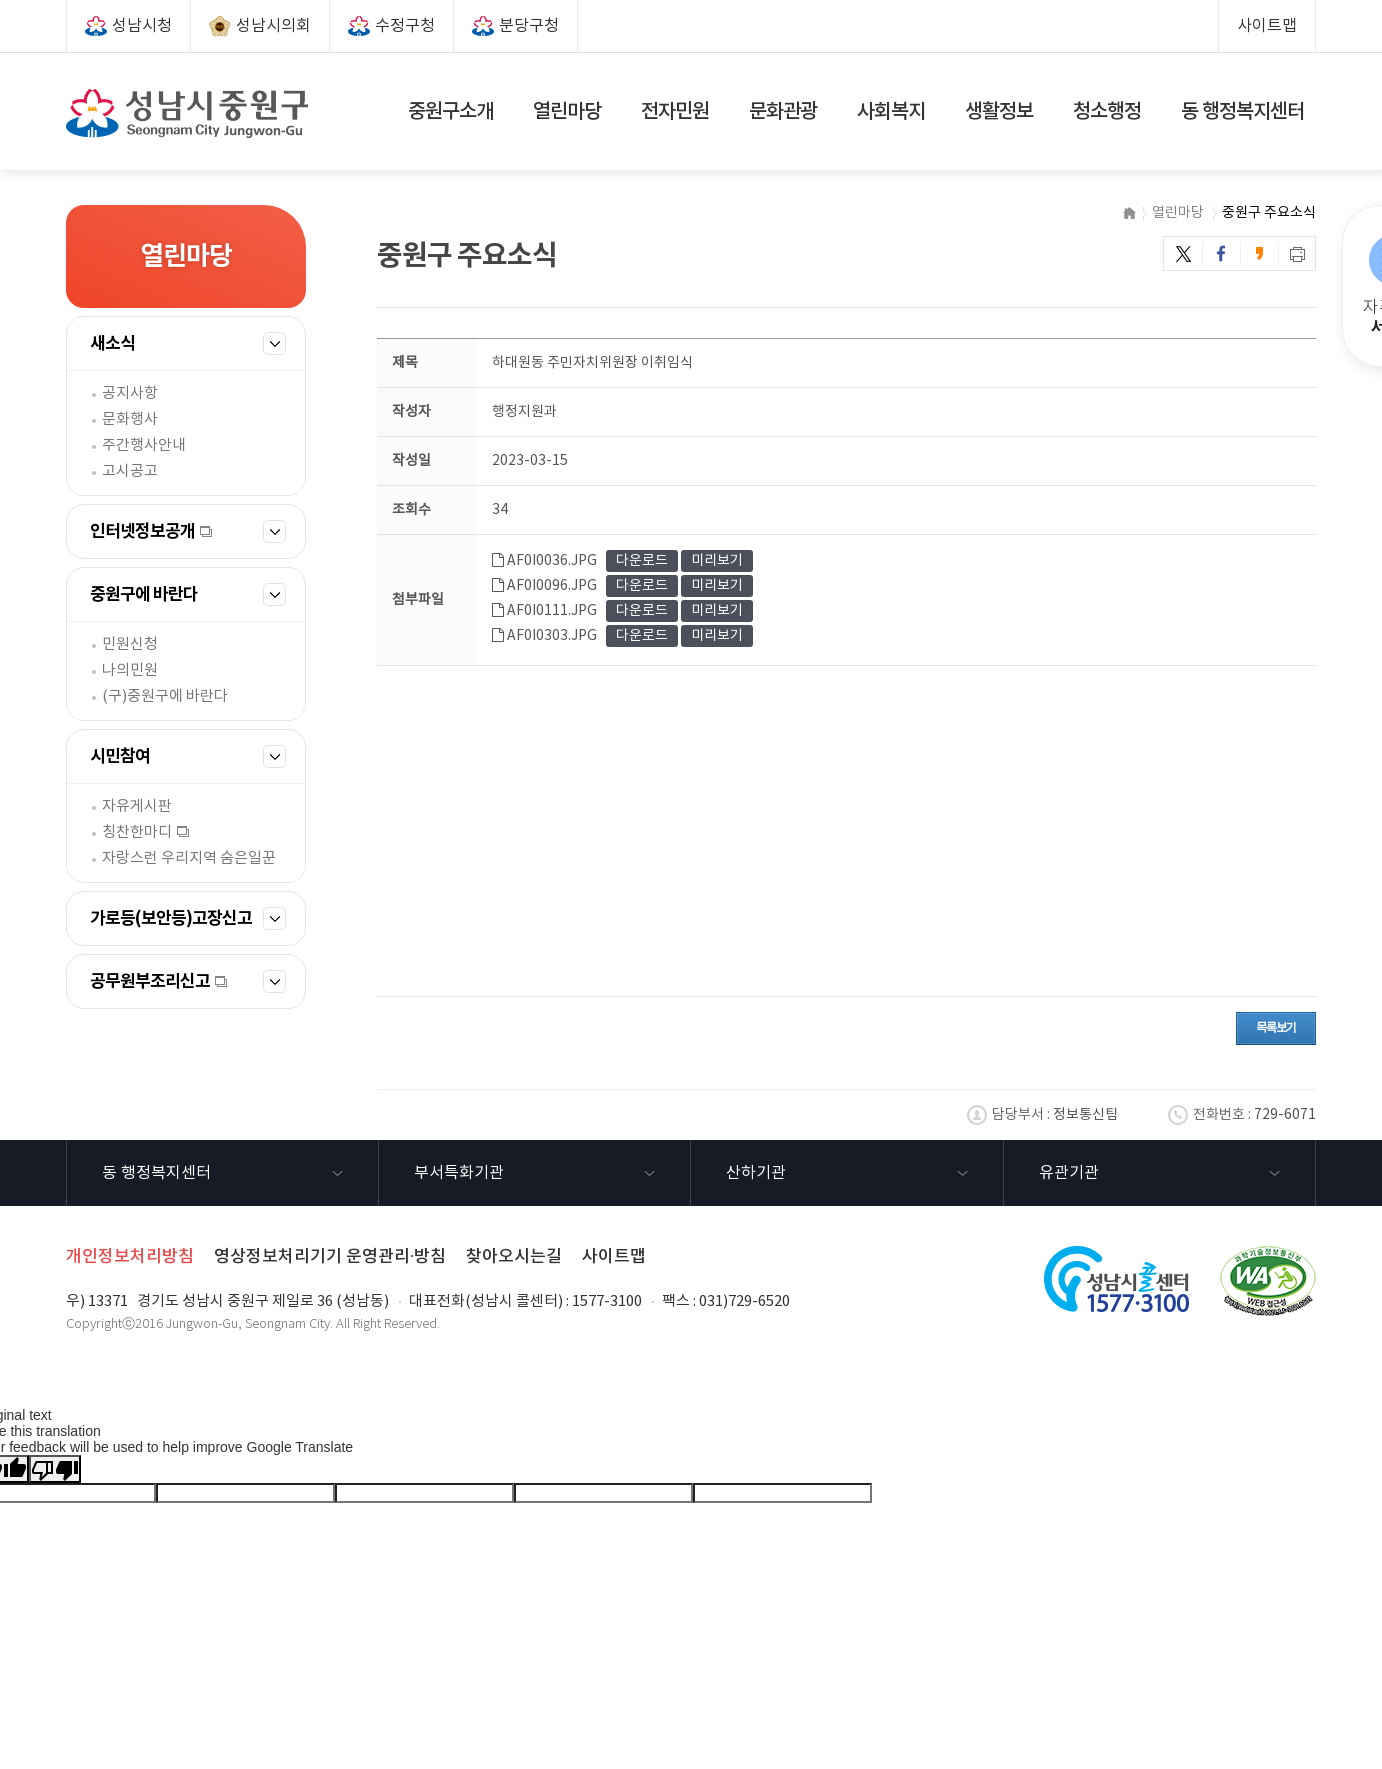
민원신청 (130, 644)
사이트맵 (1267, 26)
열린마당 (1178, 213)
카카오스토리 (1260, 253)
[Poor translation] (55, 1469)
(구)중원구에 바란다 (165, 696)
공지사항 (130, 393)
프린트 (1297, 253)
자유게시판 (137, 806)
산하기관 (756, 1173)
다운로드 (642, 561)
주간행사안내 (144, 445)
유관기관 (1069, 1173)
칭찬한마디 (137, 832)
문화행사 (130, 419)
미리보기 (717, 561)
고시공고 (130, 471)
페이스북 (1222, 253)
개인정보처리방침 (130, 1257)
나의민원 (130, 670)
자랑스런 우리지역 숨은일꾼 (189, 858)
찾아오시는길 (514, 1257)
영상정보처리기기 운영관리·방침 (330, 1257)
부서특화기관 (459, 1173)
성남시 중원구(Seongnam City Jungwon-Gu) (187, 113)
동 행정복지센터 (156, 1173)
